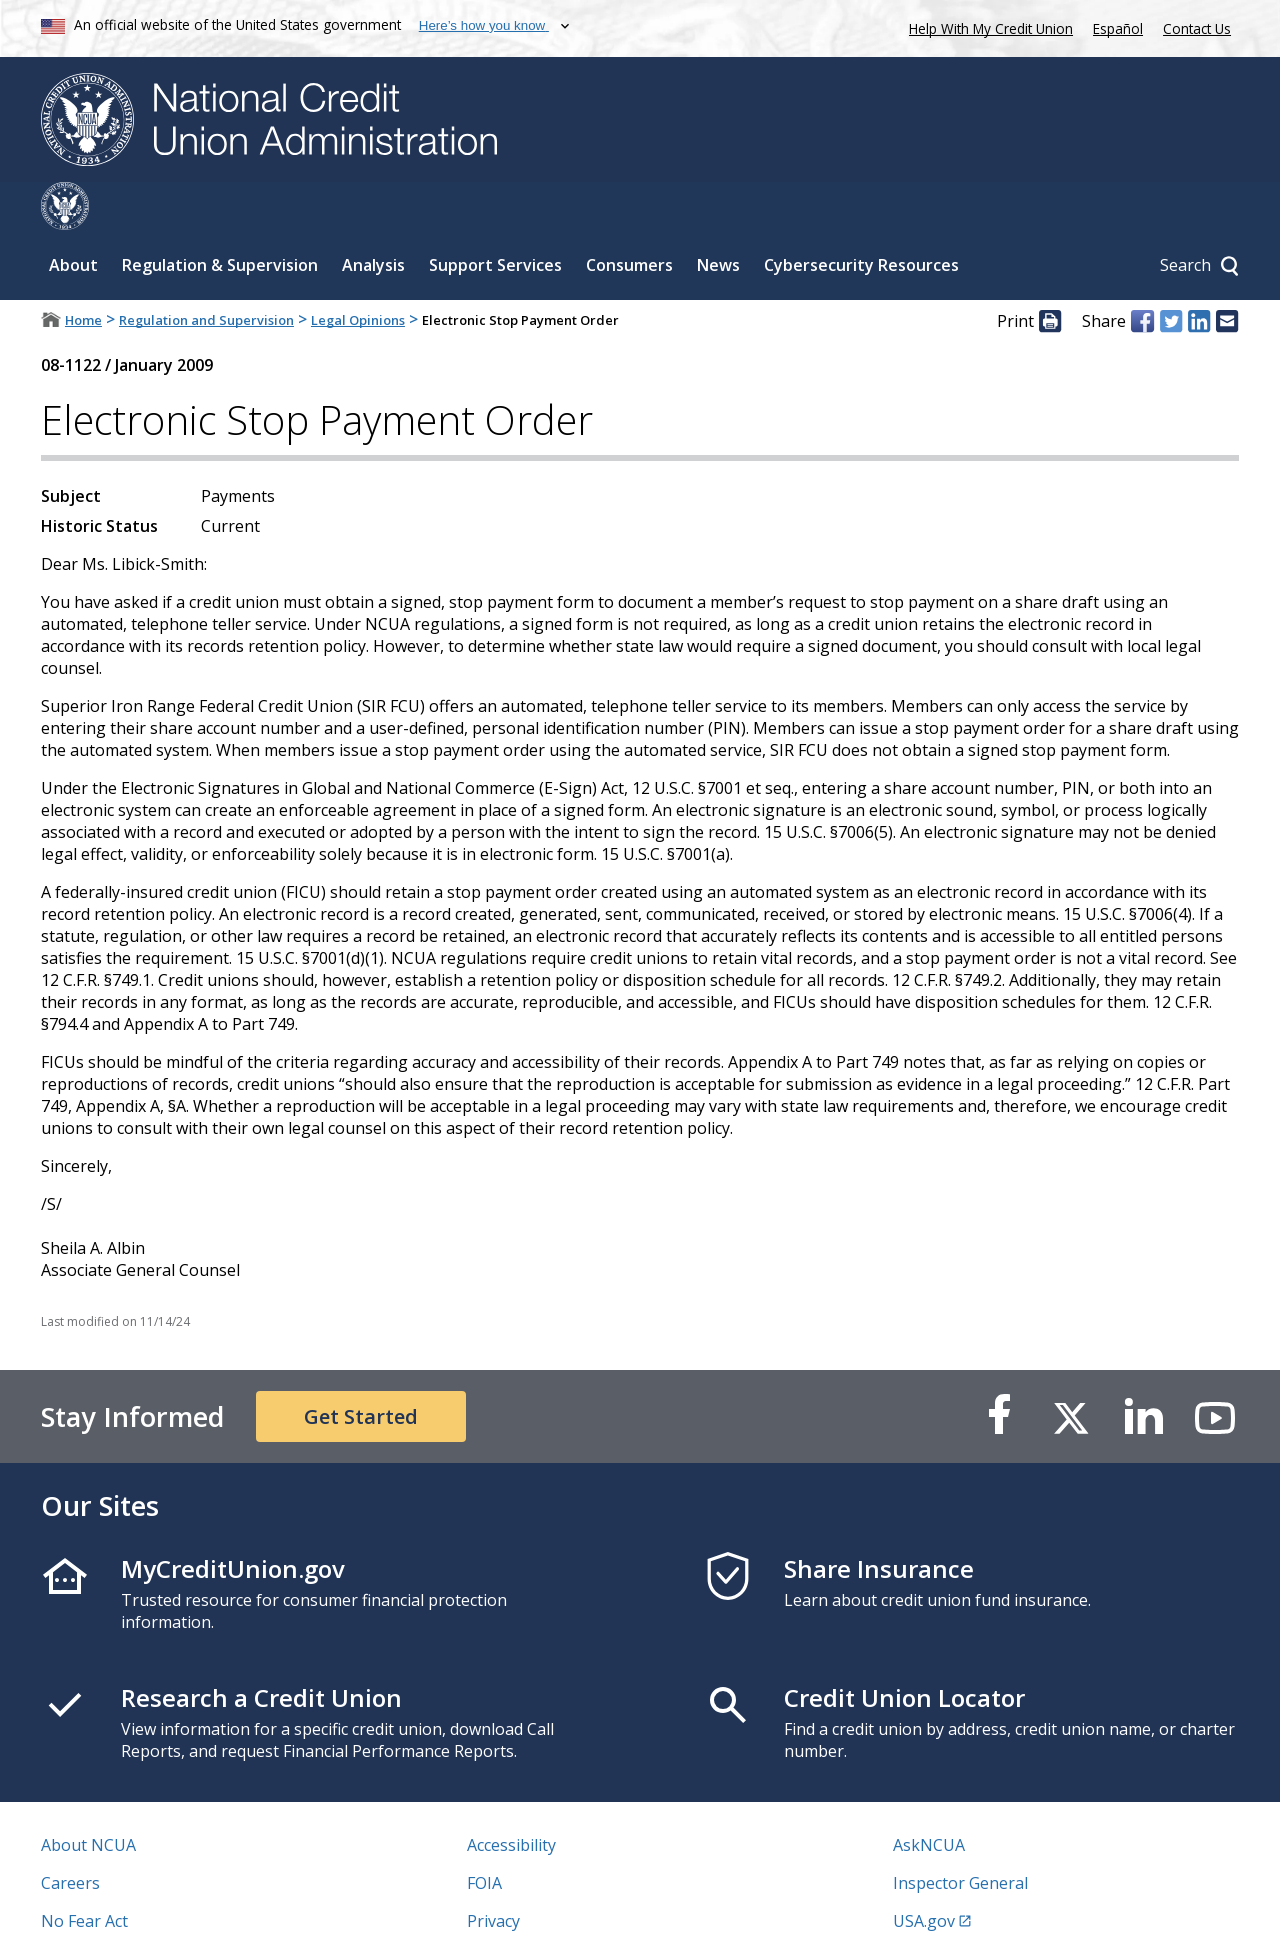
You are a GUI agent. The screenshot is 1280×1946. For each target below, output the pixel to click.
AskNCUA (929, 1797)
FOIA (484, 1835)
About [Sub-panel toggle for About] (73, 217)
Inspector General (960, 1835)
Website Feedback (534, 1911)
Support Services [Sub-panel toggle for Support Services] (495, 217)
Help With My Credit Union (987, 26)
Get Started (361, 1368)
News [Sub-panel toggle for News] (718, 217)
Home (83, 272)
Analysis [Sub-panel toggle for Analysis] (373, 217)
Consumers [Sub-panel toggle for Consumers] (629, 217)
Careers (70, 1835)
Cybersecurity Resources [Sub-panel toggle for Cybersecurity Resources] (861, 217)
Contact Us (1197, 28)
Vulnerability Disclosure (130, 1911)
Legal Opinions (358, 272)
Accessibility (511, 1797)
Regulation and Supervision (206, 272)
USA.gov (924, 1873)
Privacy (493, 1873)
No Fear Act (84, 1873)
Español (1118, 28)
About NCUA (88, 1797)
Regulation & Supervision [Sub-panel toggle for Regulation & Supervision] (220, 217)
